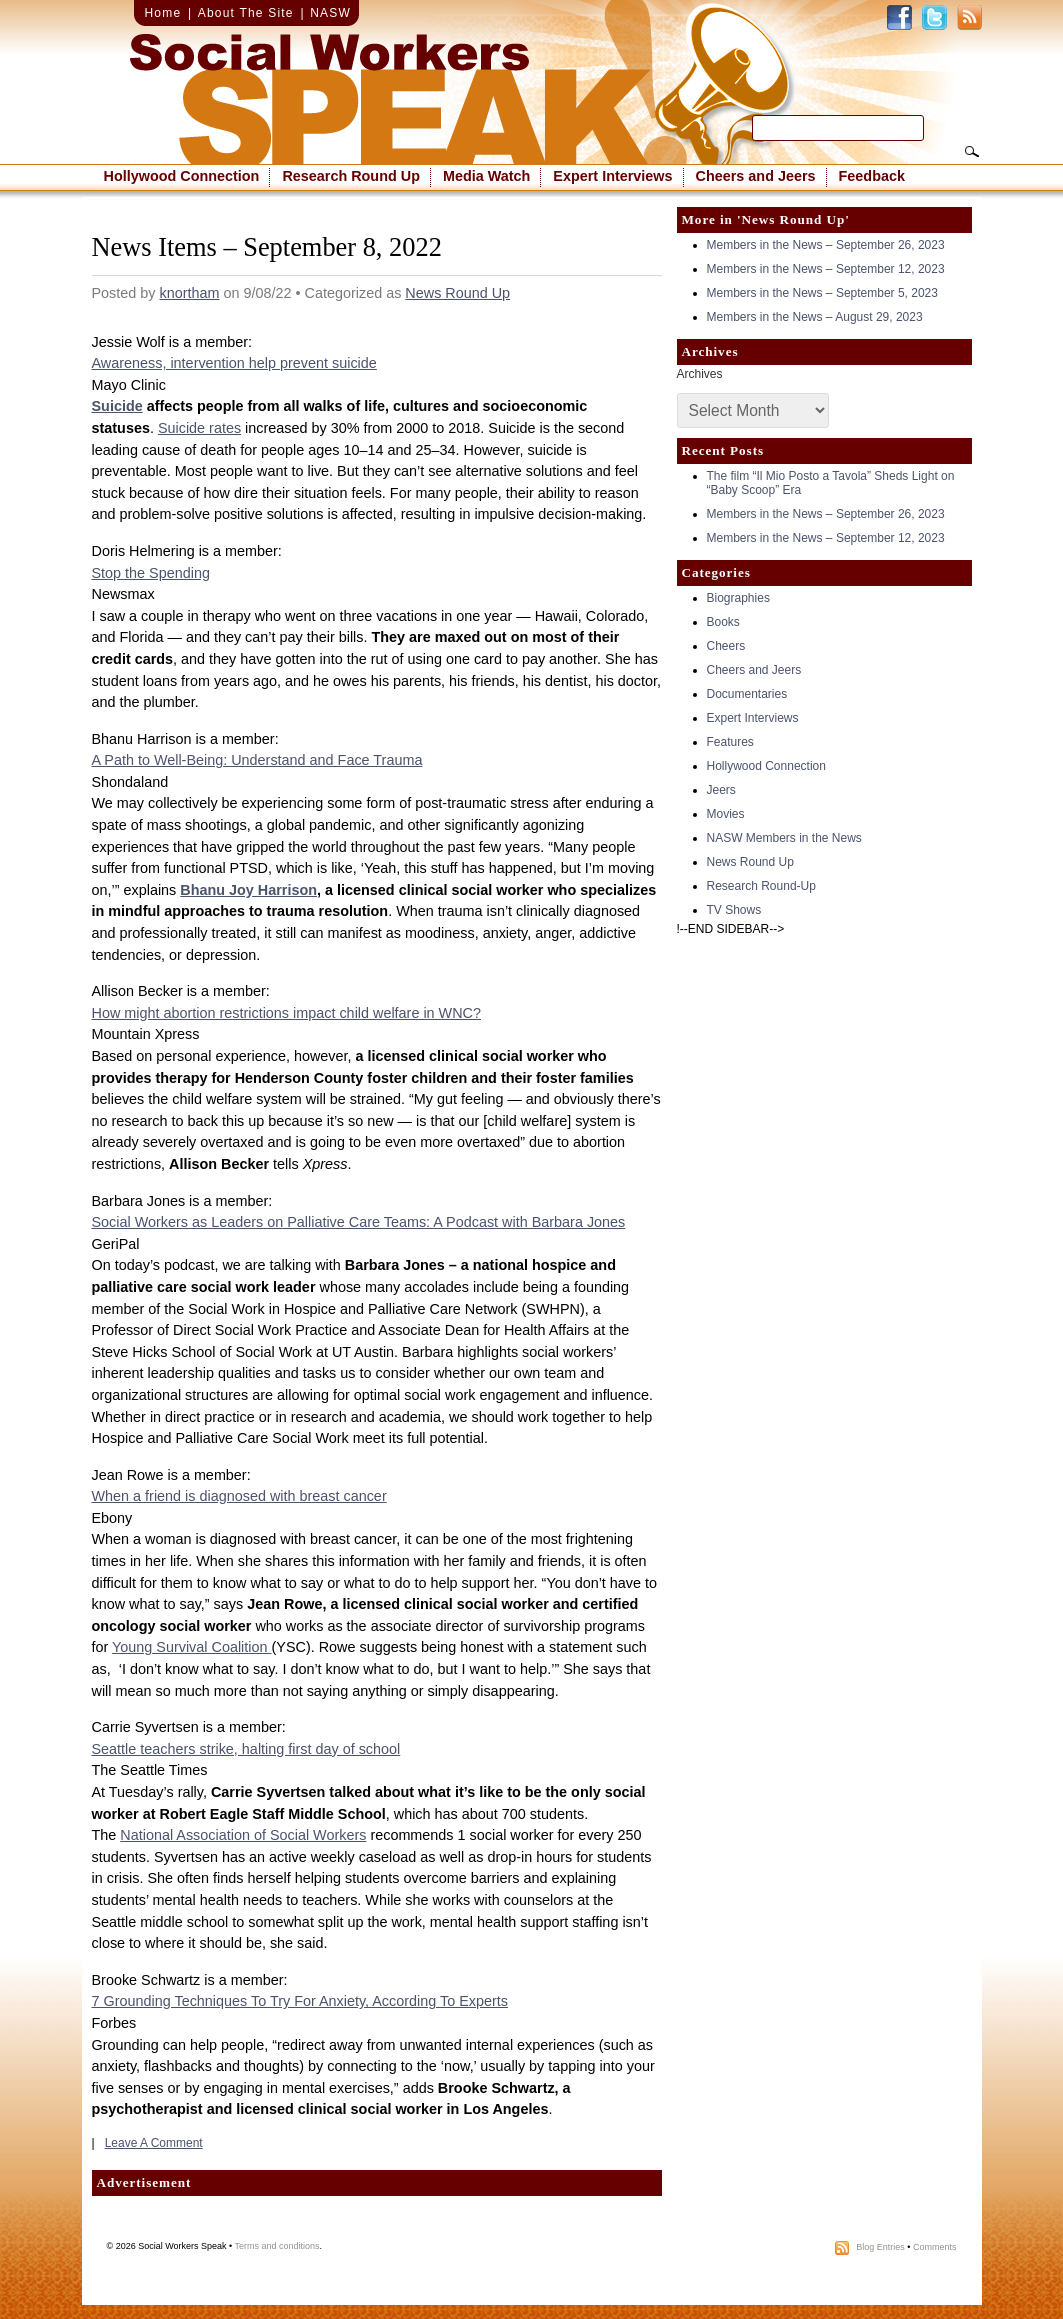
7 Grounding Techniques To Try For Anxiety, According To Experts (300, 2001)
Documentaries (747, 694)
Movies (726, 814)
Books (723, 622)
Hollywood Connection (182, 176)
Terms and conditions (277, 2246)
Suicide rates (199, 428)
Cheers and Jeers (756, 176)
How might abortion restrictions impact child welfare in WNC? (286, 1013)
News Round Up (457, 293)
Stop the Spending (151, 573)
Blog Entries (880, 2247)
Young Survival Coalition (191, 1647)
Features (730, 742)
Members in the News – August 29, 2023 (815, 317)
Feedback (872, 176)
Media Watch (486, 176)
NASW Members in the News (784, 838)
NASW (330, 13)
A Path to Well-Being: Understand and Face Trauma (257, 760)
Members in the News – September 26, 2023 (826, 245)
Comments (935, 2247)
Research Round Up (351, 176)
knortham (190, 293)
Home (163, 13)
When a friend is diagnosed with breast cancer (239, 1496)
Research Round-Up (761, 886)
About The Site (246, 13)
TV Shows (734, 910)
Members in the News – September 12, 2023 (826, 269)
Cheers (726, 646)
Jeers (721, 790)
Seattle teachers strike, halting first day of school (246, 1749)
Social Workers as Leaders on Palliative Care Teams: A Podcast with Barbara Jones (359, 1222)
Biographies (738, 598)
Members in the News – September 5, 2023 (822, 293)
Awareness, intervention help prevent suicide (234, 363)
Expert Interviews (612, 176)
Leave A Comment (154, 2143)
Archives (700, 374)
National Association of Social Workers (243, 1835)
